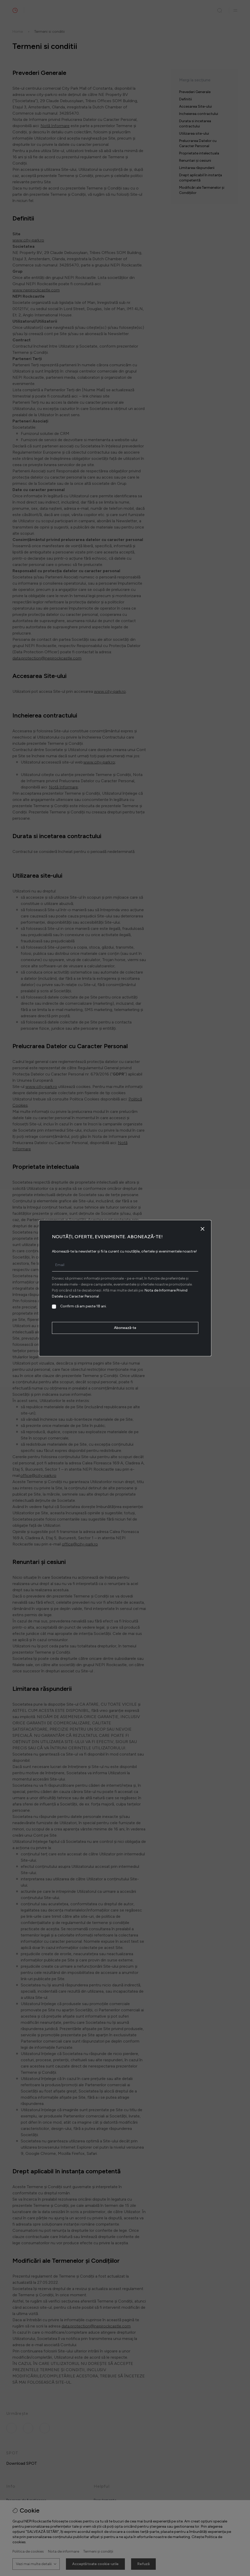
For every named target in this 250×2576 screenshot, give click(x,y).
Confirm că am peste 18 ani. (83, 1306)
